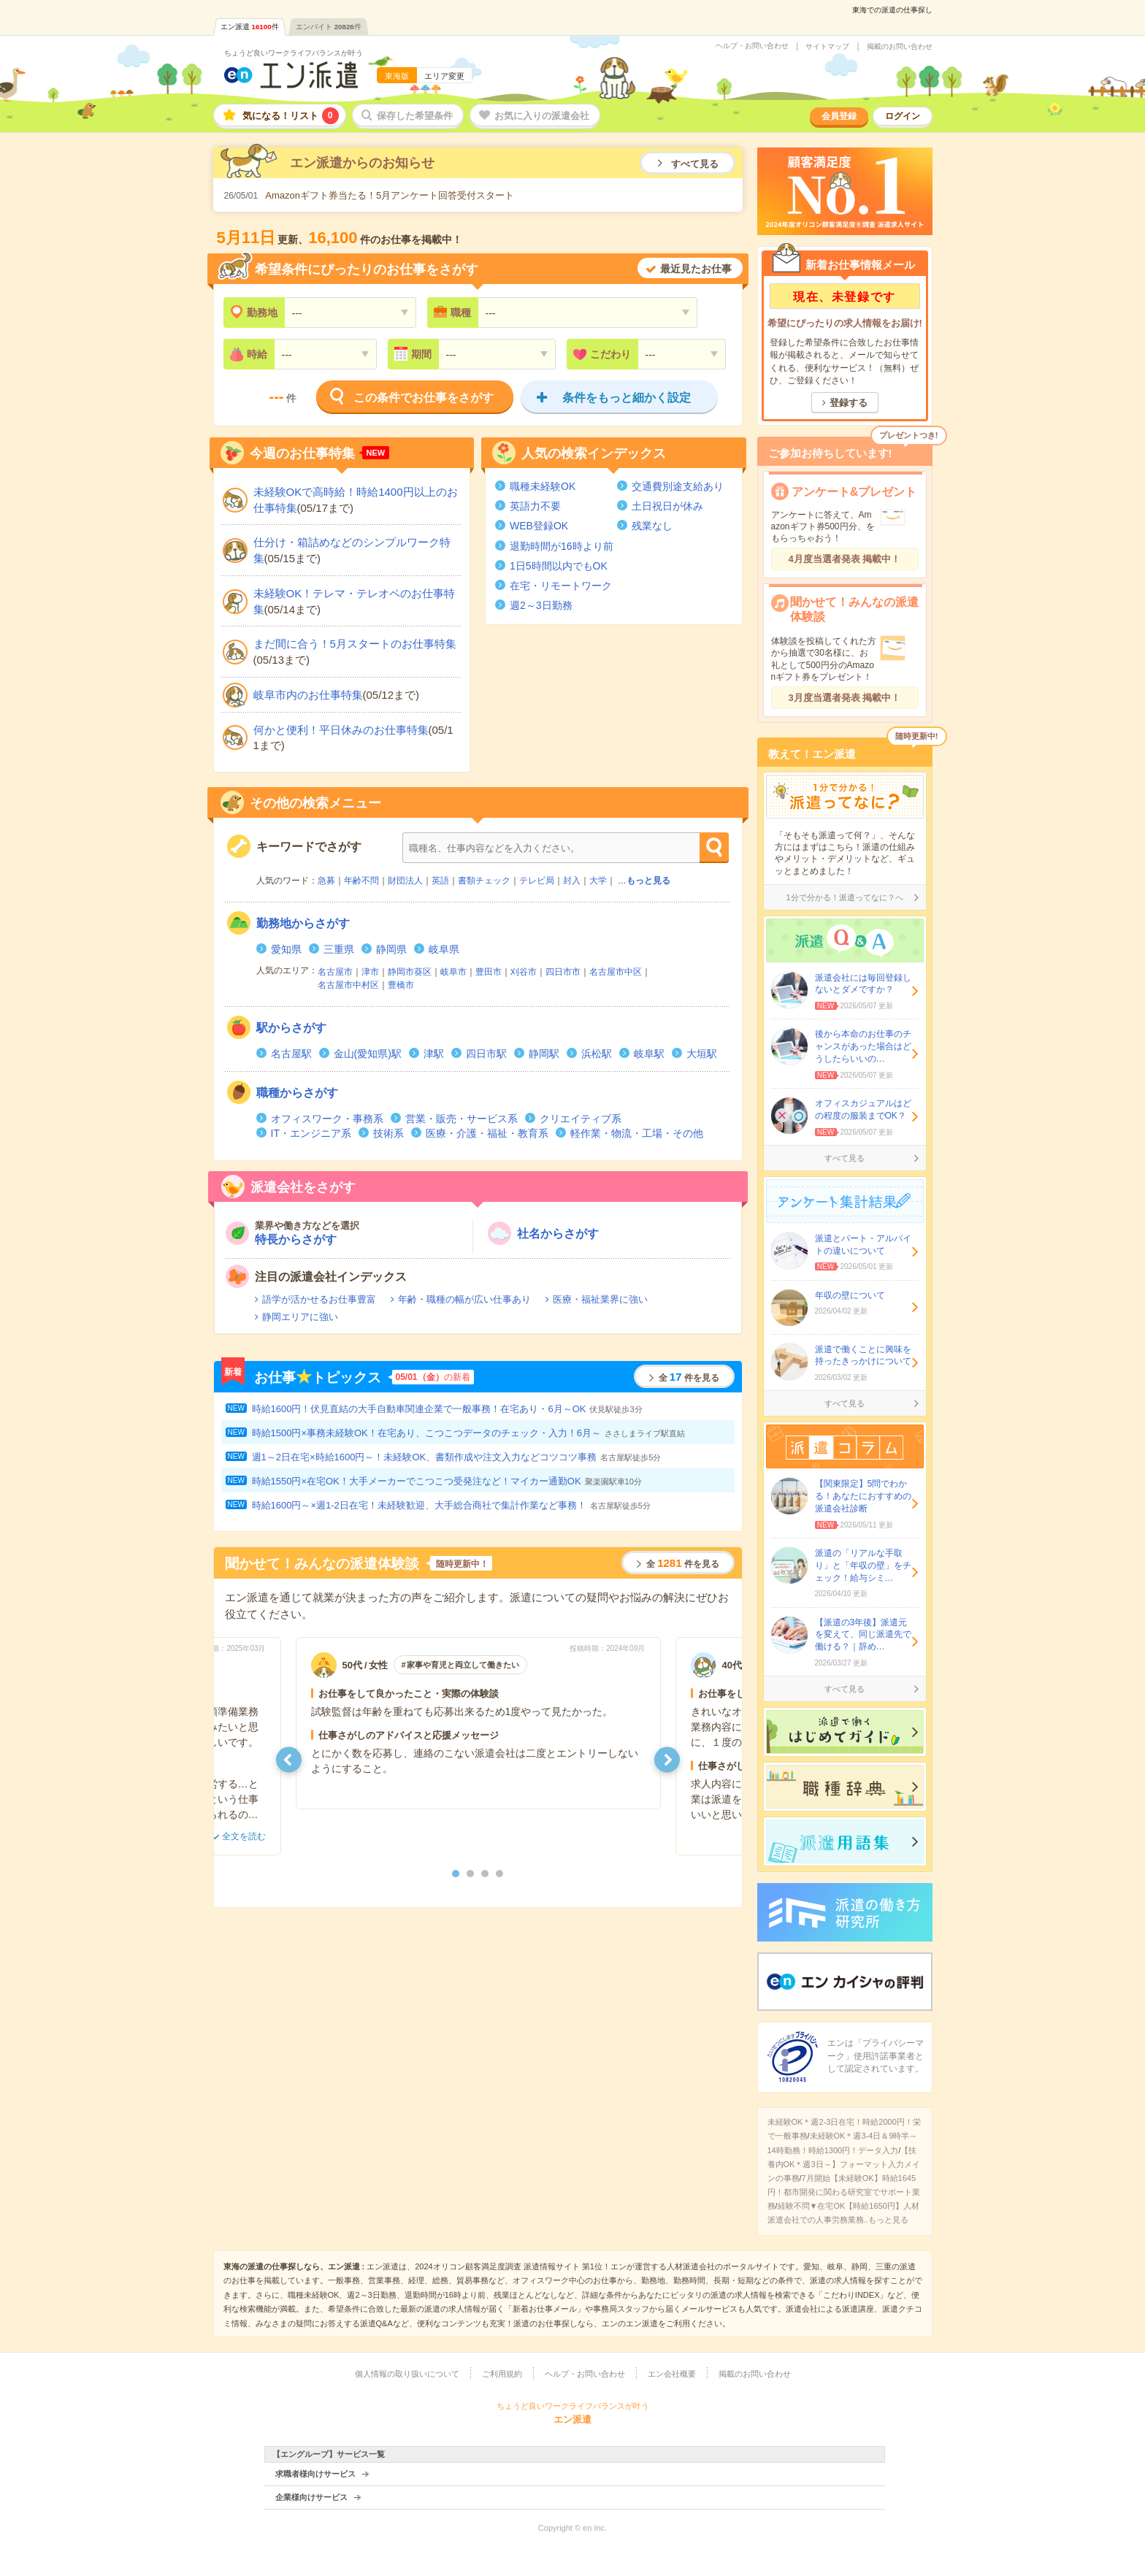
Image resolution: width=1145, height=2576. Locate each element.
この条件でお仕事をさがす (423, 397)
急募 (326, 880)
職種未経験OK (542, 486)
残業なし (652, 526)
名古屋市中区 (615, 972)
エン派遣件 (250, 27)
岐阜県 (444, 949)
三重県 (338, 949)
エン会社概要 (672, 2373)
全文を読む (244, 1836)
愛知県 (286, 949)
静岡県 (391, 949)
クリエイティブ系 (580, 1118)
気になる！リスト (290, 115)
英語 (440, 880)
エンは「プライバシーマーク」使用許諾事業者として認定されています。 (875, 2056)
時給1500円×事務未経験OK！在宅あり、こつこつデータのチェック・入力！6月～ (469, 1432)
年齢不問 (361, 880)
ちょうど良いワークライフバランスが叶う (293, 53)
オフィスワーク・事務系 (327, 1118)
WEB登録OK (539, 526)
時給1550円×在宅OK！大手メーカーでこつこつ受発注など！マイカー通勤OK (447, 1481)
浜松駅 (596, 1054)
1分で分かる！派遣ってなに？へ (844, 897)
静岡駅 (544, 1054)
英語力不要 (535, 506)
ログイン (902, 116)
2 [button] (470, 1873)
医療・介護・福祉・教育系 (487, 1133)
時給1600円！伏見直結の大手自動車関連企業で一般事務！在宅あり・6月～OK (447, 1408)
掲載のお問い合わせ (900, 46)
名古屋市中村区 (348, 985)
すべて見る (695, 163)
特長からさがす (296, 1239)
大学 (598, 880)
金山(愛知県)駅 (368, 1054)
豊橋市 (401, 985)
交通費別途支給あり (678, 486)
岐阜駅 (649, 1054)
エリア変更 (444, 76)
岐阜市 (453, 972)
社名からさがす (558, 1233)
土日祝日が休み (667, 506)
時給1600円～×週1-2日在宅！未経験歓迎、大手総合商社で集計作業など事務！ (451, 1505)
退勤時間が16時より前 (561, 546)
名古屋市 (335, 972)
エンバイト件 (328, 27)
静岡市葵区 (410, 972)
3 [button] (485, 1873)
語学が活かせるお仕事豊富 (319, 1299)
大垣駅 (701, 1054)
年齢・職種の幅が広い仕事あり (464, 1299)
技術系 (388, 1133)
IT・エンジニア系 (311, 1133)
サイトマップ (827, 46)
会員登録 (839, 116)
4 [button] (499, 1873)
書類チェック (484, 880)
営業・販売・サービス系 (461, 1118)
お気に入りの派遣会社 (541, 115)
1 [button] (455, 1873)
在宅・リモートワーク (561, 585)
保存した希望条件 (415, 115)
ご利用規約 (502, 2373)
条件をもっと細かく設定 (626, 397)
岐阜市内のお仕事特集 (308, 695)
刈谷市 (523, 972)
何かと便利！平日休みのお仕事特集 (341, 730)
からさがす (303, 923)
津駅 (434, 1054)
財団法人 (405, 880)
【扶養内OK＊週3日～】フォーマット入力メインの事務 (843, 2164)
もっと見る (648, 880)
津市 (370, 972)
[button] (289, 1759)
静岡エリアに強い (300, 1316)
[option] (478, 1723)
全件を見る (689, 1377)
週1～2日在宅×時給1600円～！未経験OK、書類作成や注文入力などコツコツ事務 (457, 1457)
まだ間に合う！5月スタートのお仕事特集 (354, 643)
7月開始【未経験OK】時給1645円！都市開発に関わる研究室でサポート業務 (843, 2192)
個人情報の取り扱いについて (407, 2373)
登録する (849, 402)
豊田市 (488, 972)
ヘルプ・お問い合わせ (752, 46)
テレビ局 (536, 880)
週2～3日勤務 (541, 605)
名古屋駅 (291, 1054)
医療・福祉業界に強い (600, 1299)
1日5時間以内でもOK (559, 566)
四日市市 (563, 972)
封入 (572, 880)
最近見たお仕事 (696, 269)
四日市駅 (486, 1054)
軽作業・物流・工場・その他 (636, 1133)
